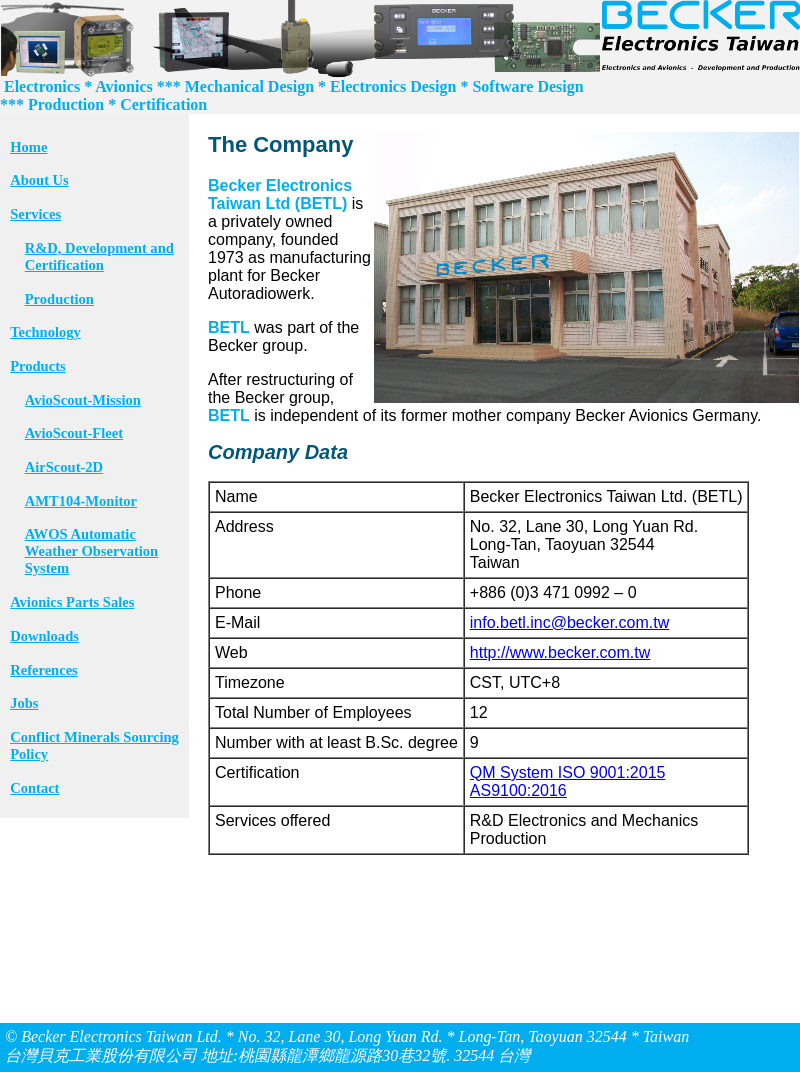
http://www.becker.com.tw (560, 652)
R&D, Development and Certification (99, 256)
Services (35, 214)
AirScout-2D (64, 467)
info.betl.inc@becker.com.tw (569, 622)
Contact (34, 788)
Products (38, 366)
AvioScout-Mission (83, 400)
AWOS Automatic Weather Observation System (91, 551)
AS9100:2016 (518, 790)
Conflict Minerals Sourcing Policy (94, 745)
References (44, 670)
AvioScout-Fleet (74, 433)
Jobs (24, 703)
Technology (45, 332)
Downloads (44, 636)
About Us (39, 180)
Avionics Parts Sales (72, 602)
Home (28, 147)
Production (59, 299)
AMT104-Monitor (81, 501)
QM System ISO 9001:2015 (568, 772)
